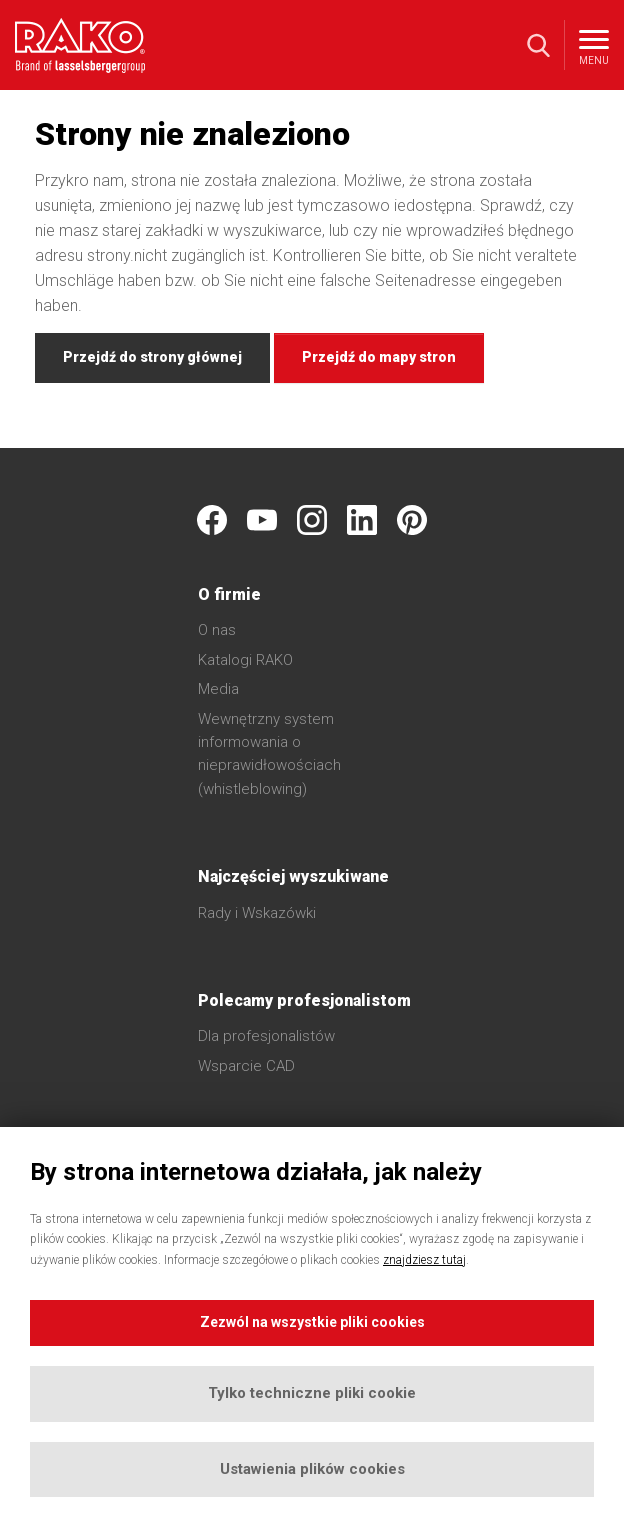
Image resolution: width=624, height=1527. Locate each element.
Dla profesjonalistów (266, 1036)
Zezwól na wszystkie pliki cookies (312, 1322)
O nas (217, 630)
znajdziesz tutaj (424, 1260)
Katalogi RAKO (245, 660)
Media (218, 689)
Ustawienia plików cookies (312, 1469)
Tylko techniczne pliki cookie (312, 1393)
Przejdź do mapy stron (379, 357)
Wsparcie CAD (246, 1066)
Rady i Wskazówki (257, 913)
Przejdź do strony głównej (152, 357)
